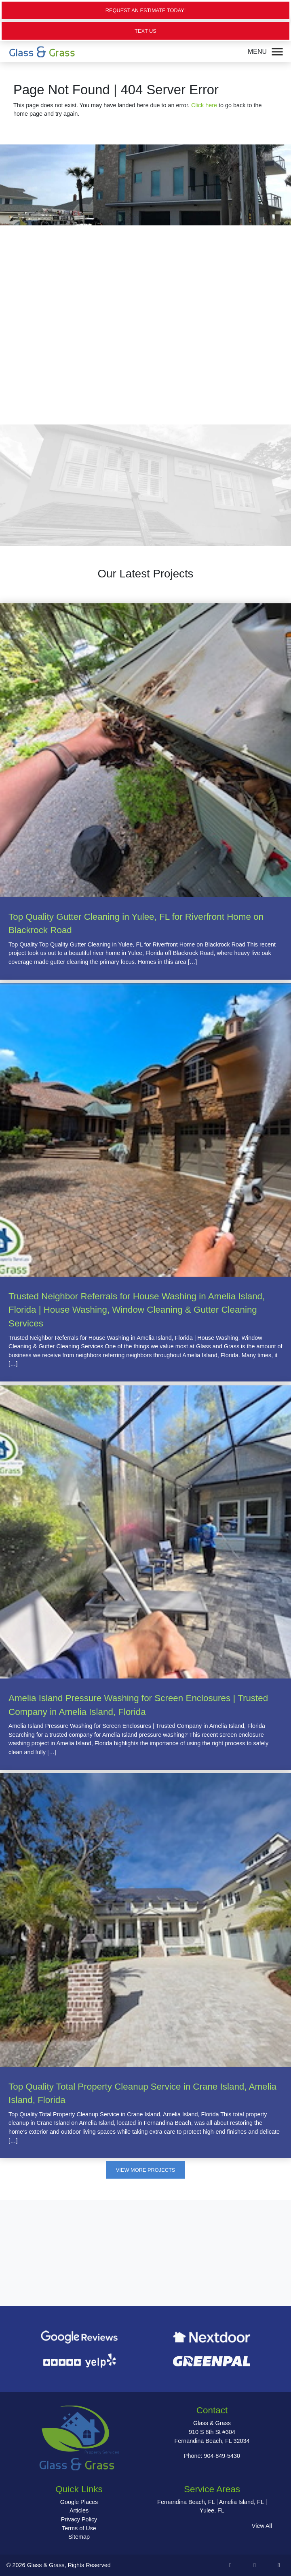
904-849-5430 (222, 2456)
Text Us (145, 31)
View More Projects (145, 2170)
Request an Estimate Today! (145, 10)
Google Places (79, 2502)
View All (262, 2526)
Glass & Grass (46, 2565)
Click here (204, 105)
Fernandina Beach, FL (186, 2502)
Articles (79, 2510)
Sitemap (79, 2537)
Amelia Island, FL (241, 2502)
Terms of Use (79, 2528)
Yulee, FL (212, 2510)
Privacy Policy (79, 2519)
